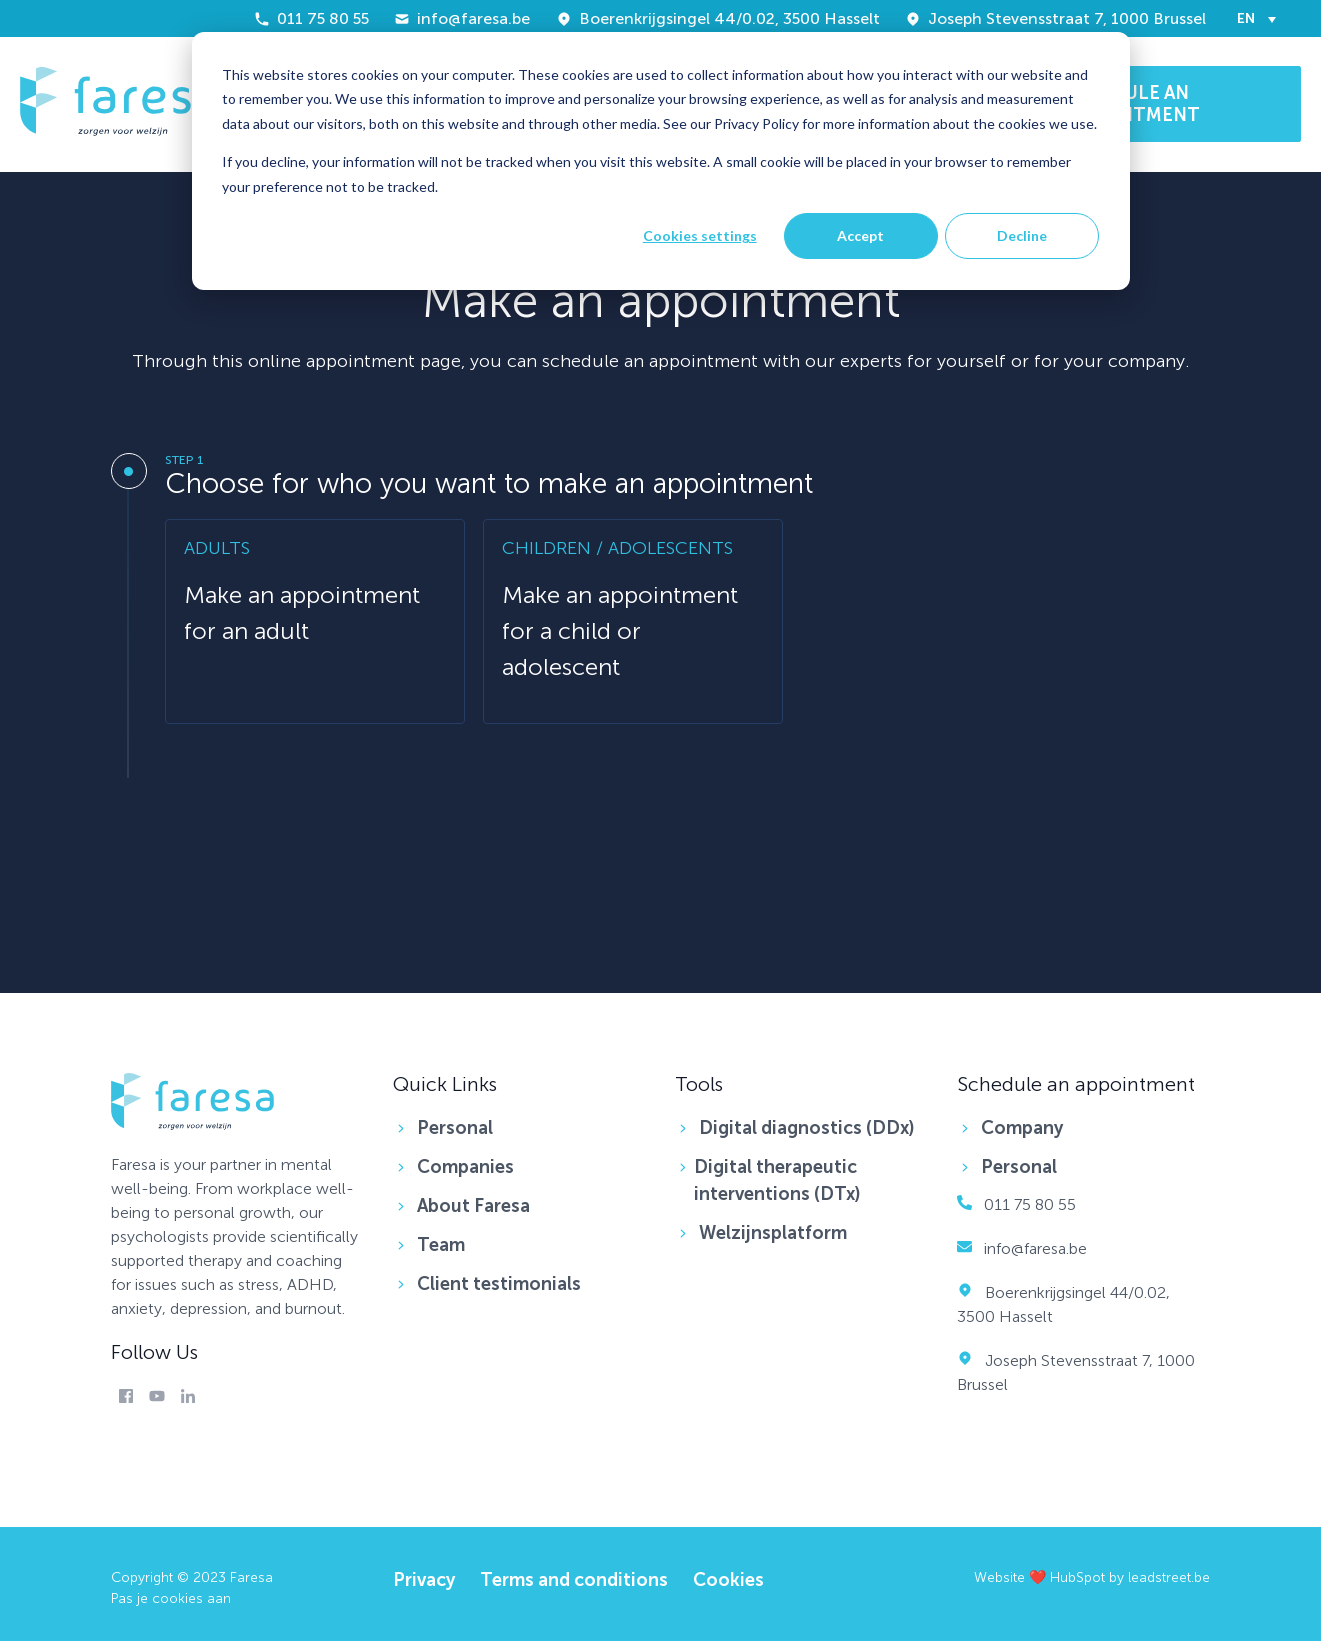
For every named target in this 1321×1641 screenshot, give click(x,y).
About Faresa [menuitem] (473, 1206)
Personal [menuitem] (455, 1128)
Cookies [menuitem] (728, 1580)
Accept (860, 235)
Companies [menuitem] (465, 1167)
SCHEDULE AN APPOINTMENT (1131, 104)
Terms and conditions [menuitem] (574, 1580)
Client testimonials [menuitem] (499, 1284)
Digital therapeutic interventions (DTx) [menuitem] (777, 1180)
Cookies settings (700, 235)
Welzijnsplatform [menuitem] (773, 1233)
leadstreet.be (1169, 1577)
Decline (1022, 235)
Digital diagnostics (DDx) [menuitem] (807, 1128)
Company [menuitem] (1022, 1128)
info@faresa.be (462, 18)
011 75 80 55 (311, 18)
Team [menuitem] (441, 1245)
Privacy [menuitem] (424, 1580)
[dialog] (661, 161)
